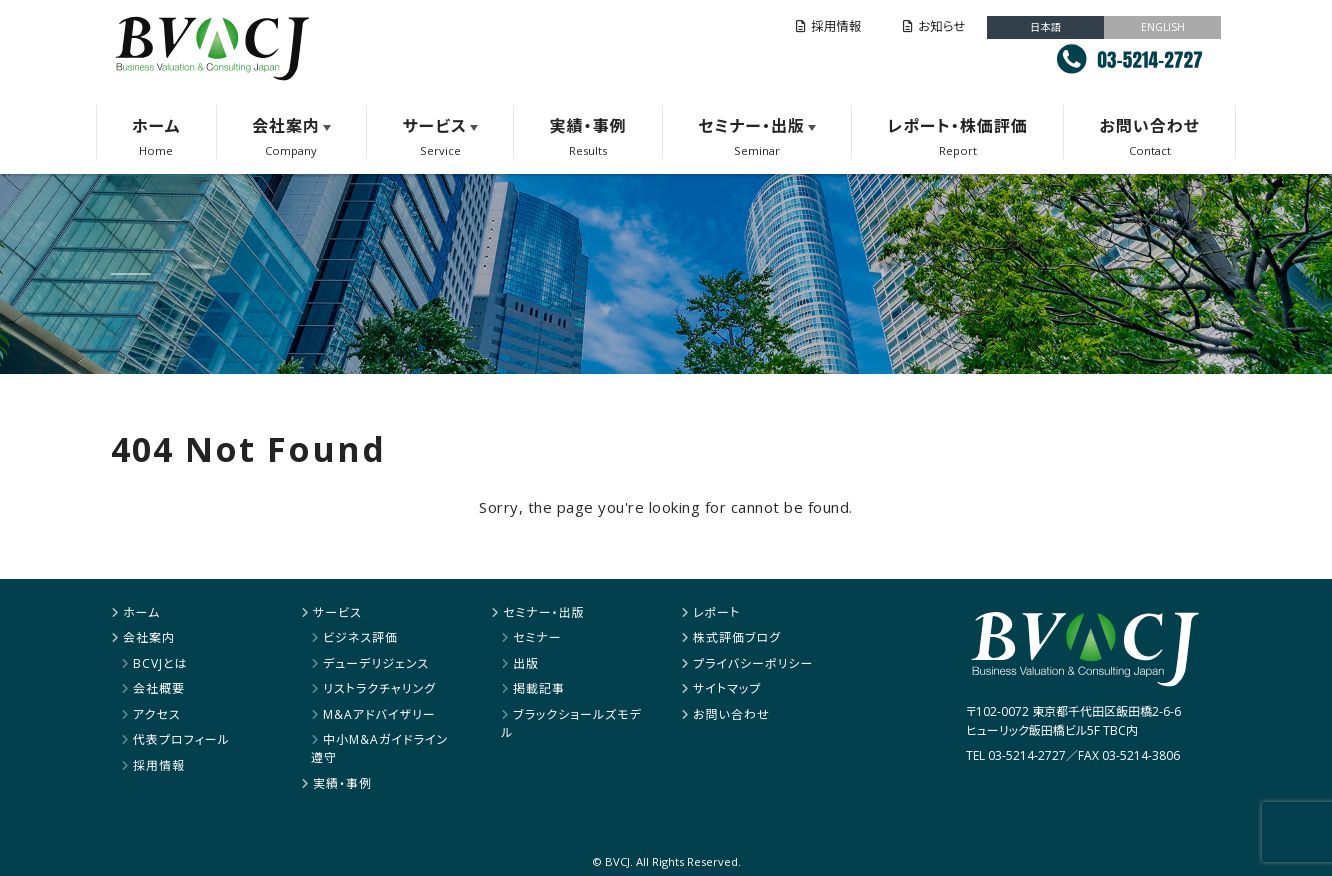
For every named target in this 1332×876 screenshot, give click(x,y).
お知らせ (934, 27)
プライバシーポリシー (753, 663)
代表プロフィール (181, 739)
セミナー (537, 637)
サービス (435, 126)
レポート (716, 612)
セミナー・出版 (751, 126)
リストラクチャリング (379, 688)
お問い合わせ (1149, 126)
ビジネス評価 (360, 637)
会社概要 (159, 688)
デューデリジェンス (376, 663)
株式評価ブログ (737, 637)
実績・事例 (587, 126)
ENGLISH (1162, 27)
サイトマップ (727, 688)
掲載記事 (539, 688)
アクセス (157, 714)
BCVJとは (160, 663)
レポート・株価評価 (957, 126)
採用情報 (828, 27)
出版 (526, 663)
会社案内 (286, 126)
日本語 (1046, 27)
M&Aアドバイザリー (379, 714)
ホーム (156, 126)
